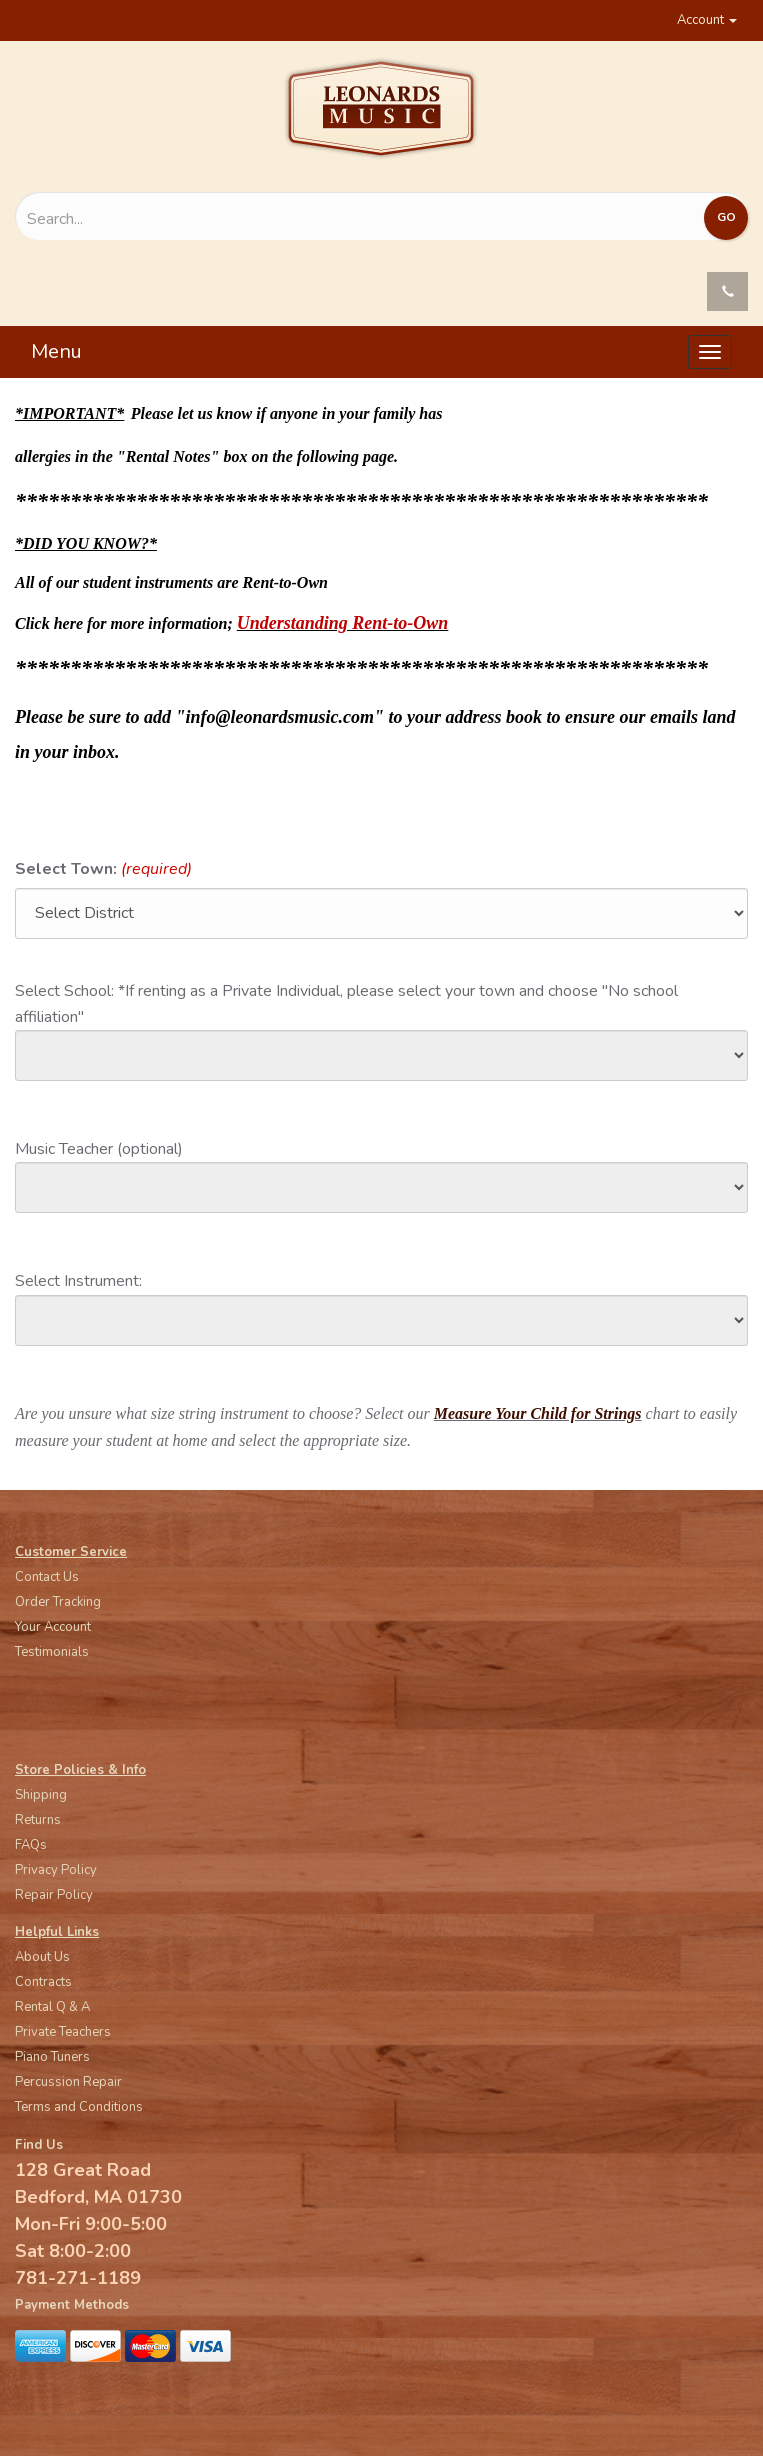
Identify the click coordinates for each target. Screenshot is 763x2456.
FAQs (31, 1845)
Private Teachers (63, 2032)
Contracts (43, 1982)
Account (707, 20)
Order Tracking (58, 1602)
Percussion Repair (68, 2082)
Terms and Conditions (79, 2107)
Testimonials (52, 1652)
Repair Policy (54, 1895)
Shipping (41, 1795)
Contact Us (47, 1577)
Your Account (53, 1627)
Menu (56, 351)
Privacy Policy (56, 1870)
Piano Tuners (52, 2057)
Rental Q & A (52, 2007)
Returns (38, 1820)
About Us (42, 1957)
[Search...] (271, 219)
